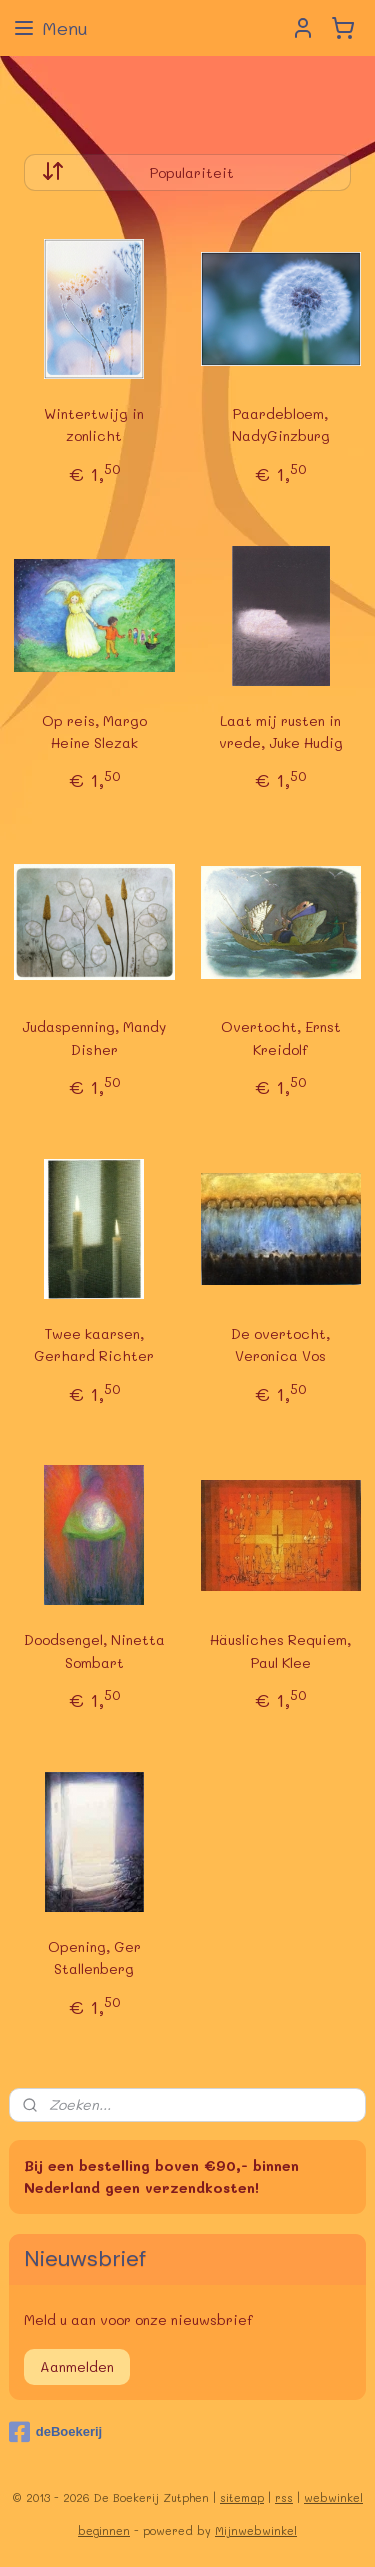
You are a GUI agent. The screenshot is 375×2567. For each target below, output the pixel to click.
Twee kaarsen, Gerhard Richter (94, 1344)
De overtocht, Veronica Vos (280, 1344)
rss (284, 2497)
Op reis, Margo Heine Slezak (94, 731)
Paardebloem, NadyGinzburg (281, 424)
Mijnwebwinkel (256, 2530)
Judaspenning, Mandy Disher (94, 1037)
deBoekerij (55, 2432)
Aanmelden (77, 2366)
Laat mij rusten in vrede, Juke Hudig (281, 731)
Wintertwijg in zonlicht (94, 424)
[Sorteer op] (188, 172)
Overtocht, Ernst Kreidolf (281, 1037)
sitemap (242, 2497)
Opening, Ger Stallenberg (94, 1957)
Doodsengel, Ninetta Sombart (94, 1650)
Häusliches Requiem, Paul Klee (280, 1650)
